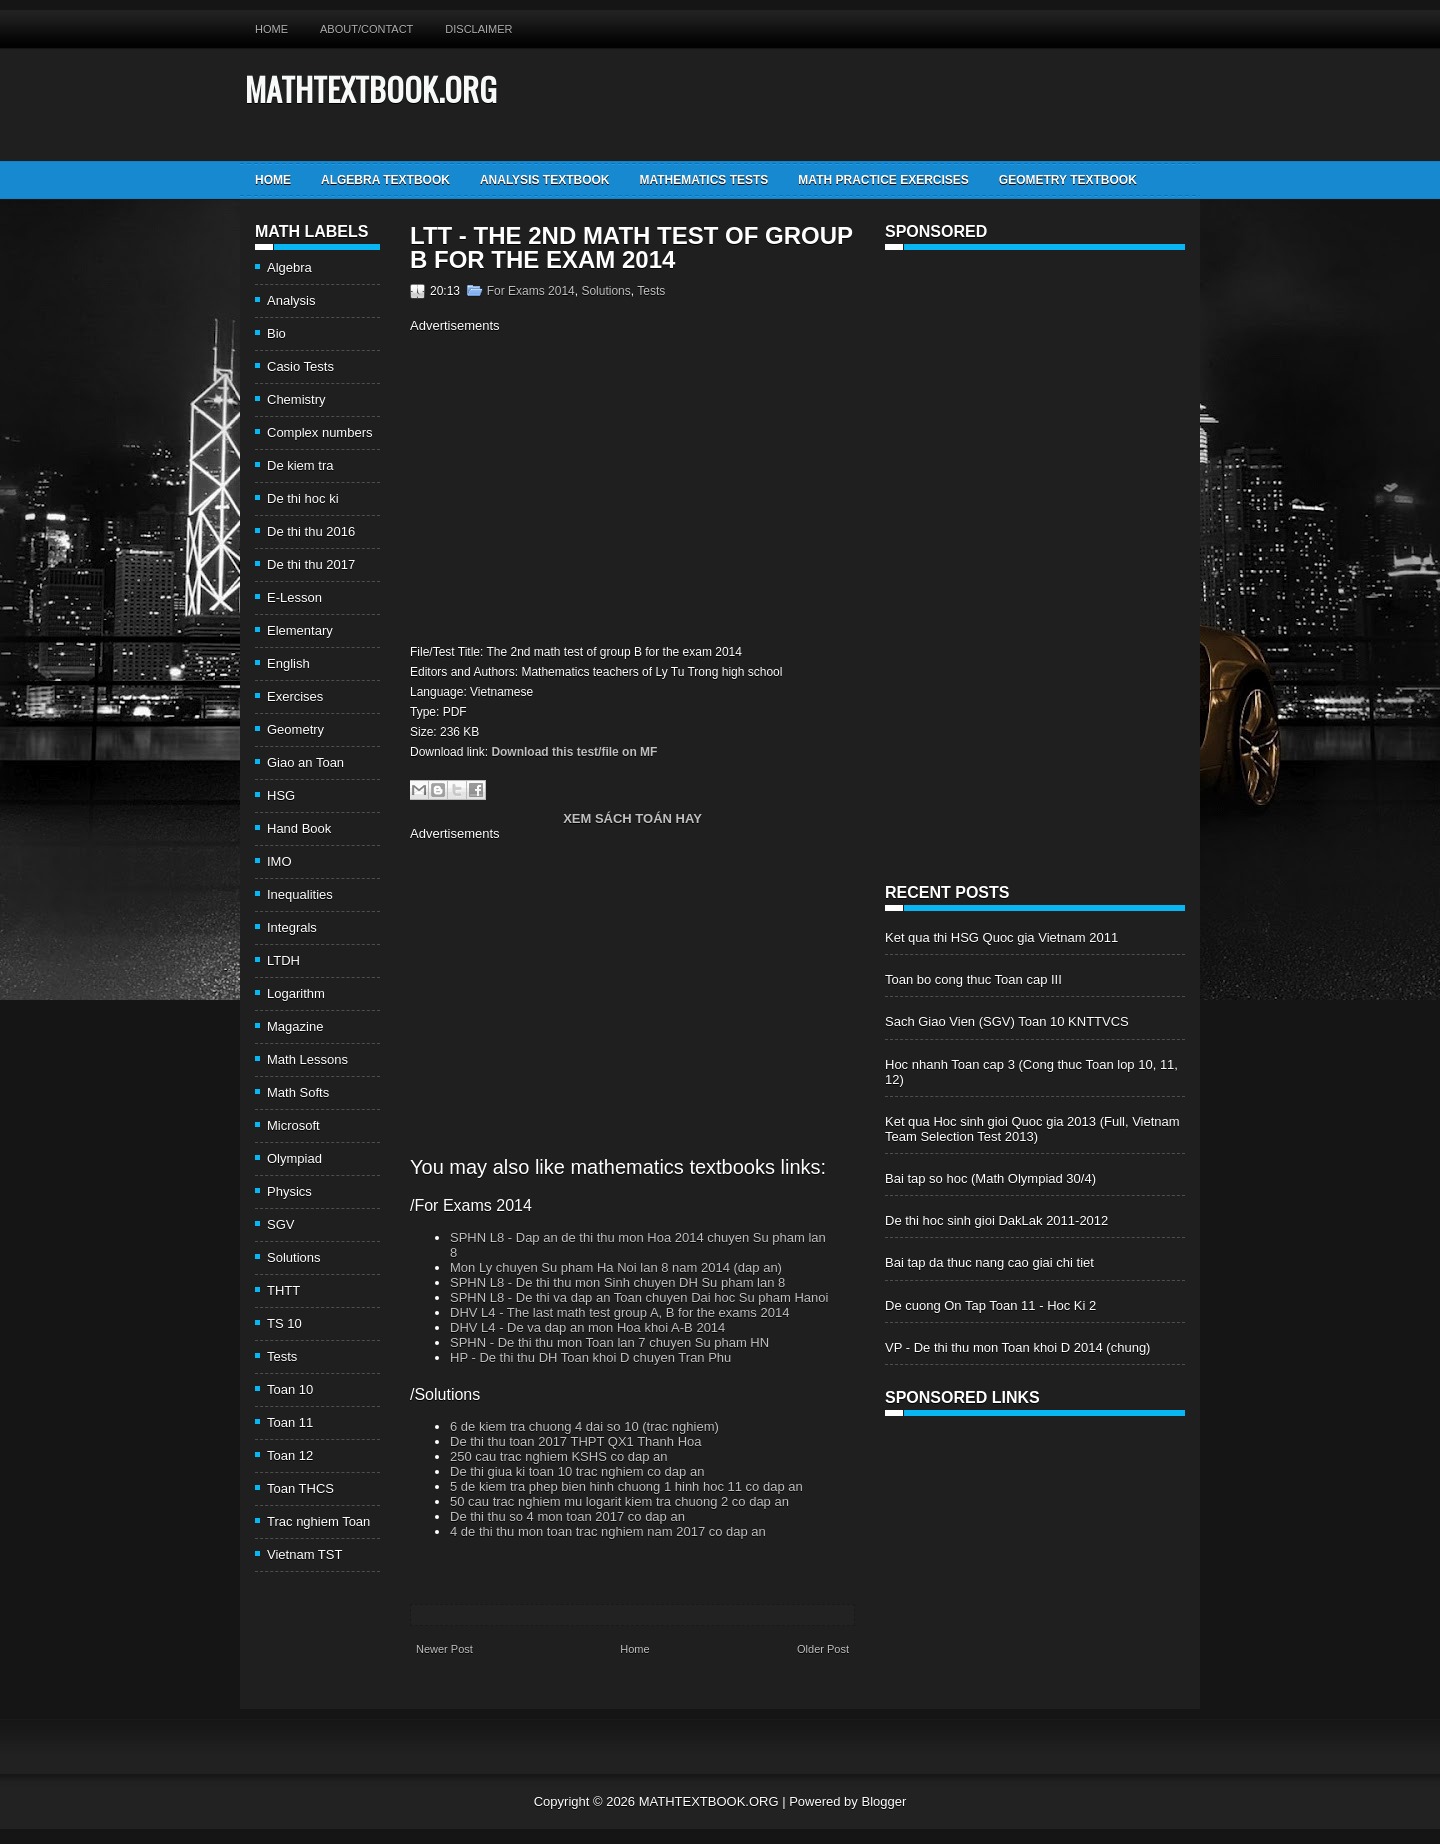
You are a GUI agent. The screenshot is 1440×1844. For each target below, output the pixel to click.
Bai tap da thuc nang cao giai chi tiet (989, 1262)
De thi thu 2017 (311, 564)
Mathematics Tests (703, 180)
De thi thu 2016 (311, 531)
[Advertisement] (578, 486)
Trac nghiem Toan (318, 1521)
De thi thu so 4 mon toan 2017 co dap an (567, 1516)
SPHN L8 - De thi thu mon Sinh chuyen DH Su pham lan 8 (617, 1282)
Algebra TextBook (385, 180)
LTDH (283, 960)
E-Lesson (294, 597)
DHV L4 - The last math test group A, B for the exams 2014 (619, 1312)
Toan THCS (300, 1488)
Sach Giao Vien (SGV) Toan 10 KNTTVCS (1007, 1021)
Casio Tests (300, 366)
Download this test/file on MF (574, 752)
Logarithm (296, 993)
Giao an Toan (305, 762)
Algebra (289, 267)
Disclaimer (478, 29)
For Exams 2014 (531, 291)
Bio (276, 333)
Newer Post (444, 1649)
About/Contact (366, 29)
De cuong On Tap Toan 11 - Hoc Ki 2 (990, 1305)
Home (271, 29)
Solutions (293, 1257)
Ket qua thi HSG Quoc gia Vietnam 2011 (1001, 937)
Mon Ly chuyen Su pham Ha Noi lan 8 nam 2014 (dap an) (616, 1267)
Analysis (291, 300)
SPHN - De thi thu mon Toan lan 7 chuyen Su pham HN (609, 1342)
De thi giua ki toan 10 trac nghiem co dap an (577, 1471)
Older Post (823, 1649)
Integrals (292, 927)
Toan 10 (290, 1389)
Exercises (295, 696)
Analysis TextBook (545, 180)
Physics (289, 1191)
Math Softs (298, 1092)
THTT (283, 1290)
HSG (281, 795)
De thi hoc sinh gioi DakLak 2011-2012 (996, 1220)
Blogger (883, 1801)
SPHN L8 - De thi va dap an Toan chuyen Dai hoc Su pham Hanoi (639, 1297)
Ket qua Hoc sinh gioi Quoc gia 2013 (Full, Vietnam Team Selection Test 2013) (1032, 1129)
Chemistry (296, 399)
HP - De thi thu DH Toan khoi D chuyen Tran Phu (590, 1357)
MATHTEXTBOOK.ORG (371, 88)
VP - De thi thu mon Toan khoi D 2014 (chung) (1017, 1347)
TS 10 (284, 1323)
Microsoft (293, 1125)
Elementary (300, 630)
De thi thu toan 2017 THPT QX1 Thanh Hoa (576, 1441)
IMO (279, 861)
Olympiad (294, 1158)
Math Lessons (307, 1059)
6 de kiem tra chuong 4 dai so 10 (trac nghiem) (584, 1426)
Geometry (295, 729)
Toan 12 (290, 1455)
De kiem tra (300, 465)
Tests (282, 1356)
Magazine (295, 1026)
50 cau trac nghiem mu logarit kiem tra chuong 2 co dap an (619, 1501)
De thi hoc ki (303, 498)
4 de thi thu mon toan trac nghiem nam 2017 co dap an (608, 1531)
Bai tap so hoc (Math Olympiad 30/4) (990, 1178)
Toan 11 (290, 1422)
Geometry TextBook (1068, 180)
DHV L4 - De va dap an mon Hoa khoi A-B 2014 (587, 1327)
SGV (280, 1224)
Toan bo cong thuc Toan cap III (973, 979)
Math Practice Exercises (883, 180)
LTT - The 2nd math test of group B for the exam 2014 (631, 248)
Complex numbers (320, 432)
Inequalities (300, 894)
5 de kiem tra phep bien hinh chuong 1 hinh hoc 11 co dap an (626, 1486)
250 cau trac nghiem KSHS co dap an (559, 1456)
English (288, 663)
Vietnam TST (304, 1554)
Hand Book (299, 828)
